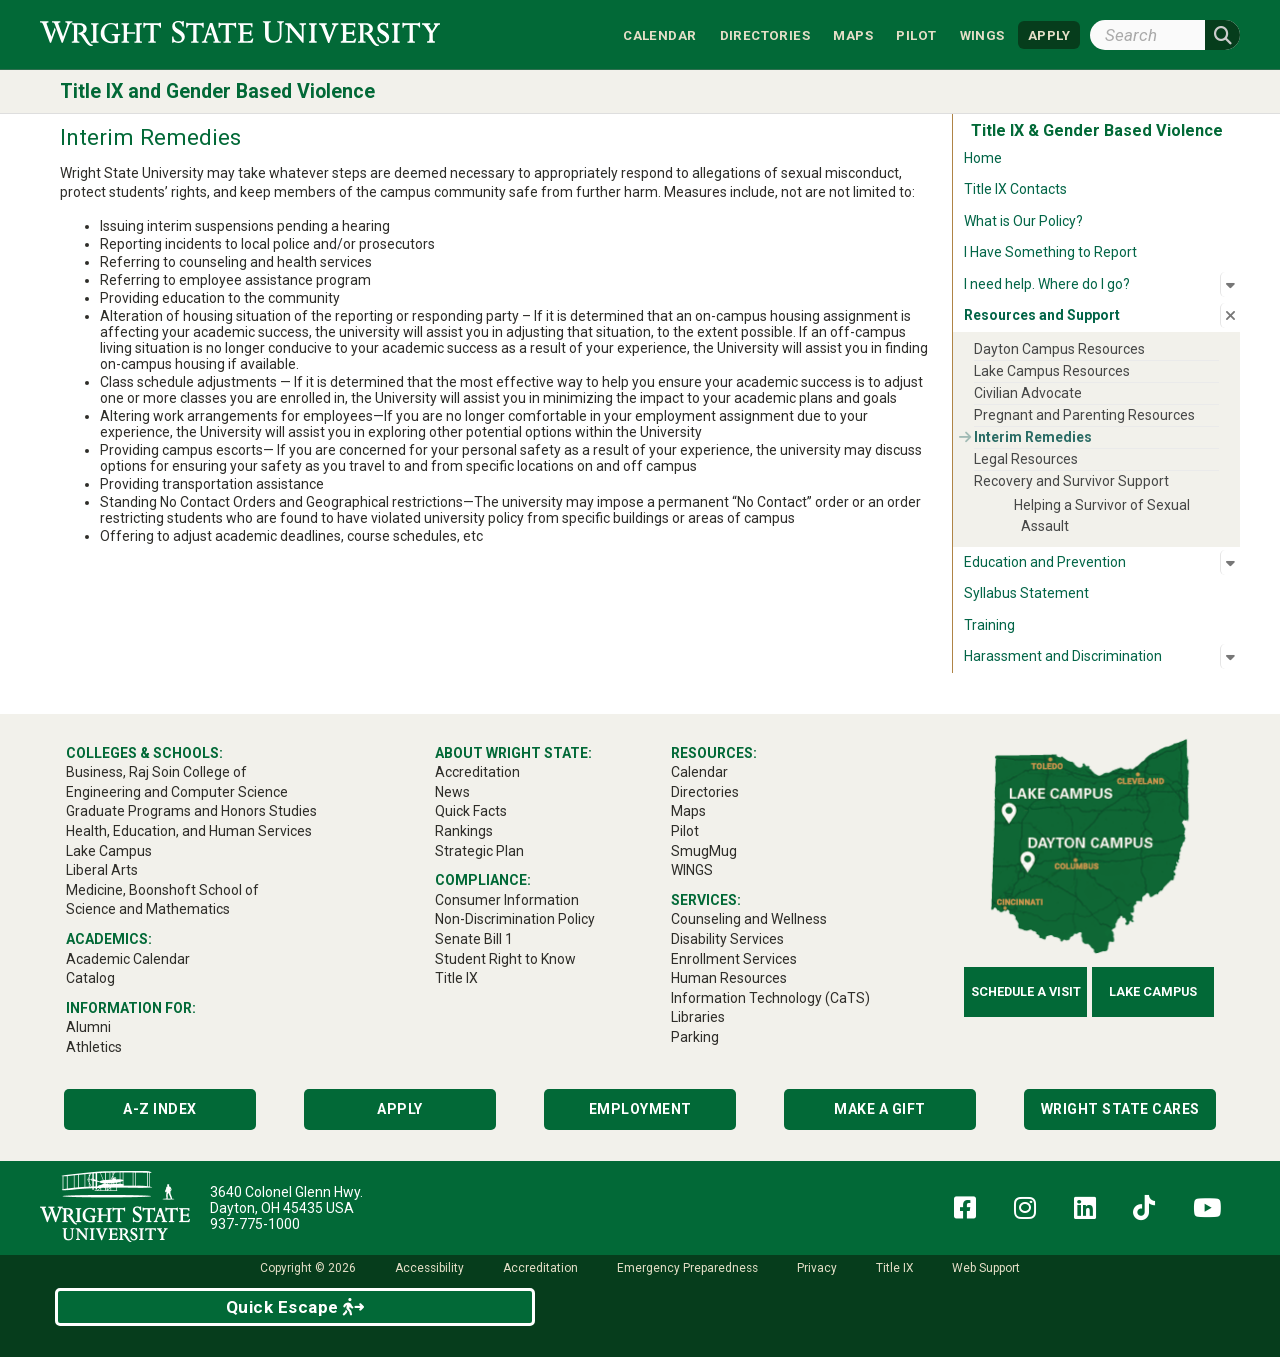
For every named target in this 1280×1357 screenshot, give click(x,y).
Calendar (659, 34)
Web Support (986, 1268)
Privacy (817, 1268)
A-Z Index (160, 1109)
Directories (765, 34)
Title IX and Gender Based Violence (217, 91)
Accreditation (540, 1268)
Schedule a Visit (1026, 991)
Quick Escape (295, 1307)
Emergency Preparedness (687, 1268)
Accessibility (429, 1268)
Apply (400, 1109)
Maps (853, 34)
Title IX (894, 1268)
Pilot (916, 34)
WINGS (982, 34)
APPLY (1049, 34)
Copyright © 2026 (308, 1268)
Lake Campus (1153, 991)
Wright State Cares (1120, 1109)
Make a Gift (880, 1109)
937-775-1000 (255, 1224)
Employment (640, 1109)
